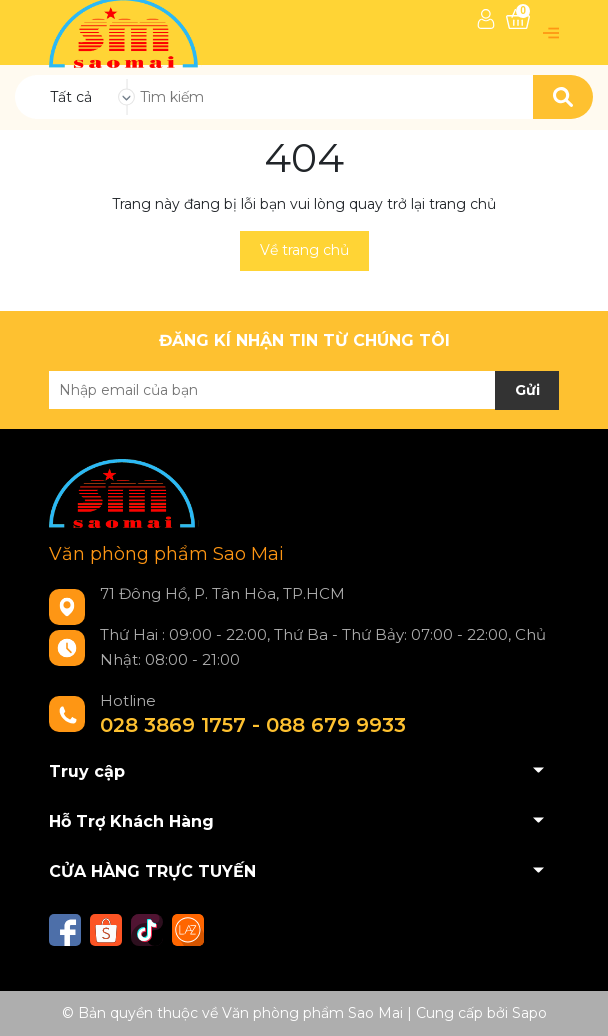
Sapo (529, 1013)
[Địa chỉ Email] (304, 390)
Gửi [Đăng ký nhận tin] (527, 390)
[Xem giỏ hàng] (518, 19)
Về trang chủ (304, 250)
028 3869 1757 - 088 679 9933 (253, 725)
